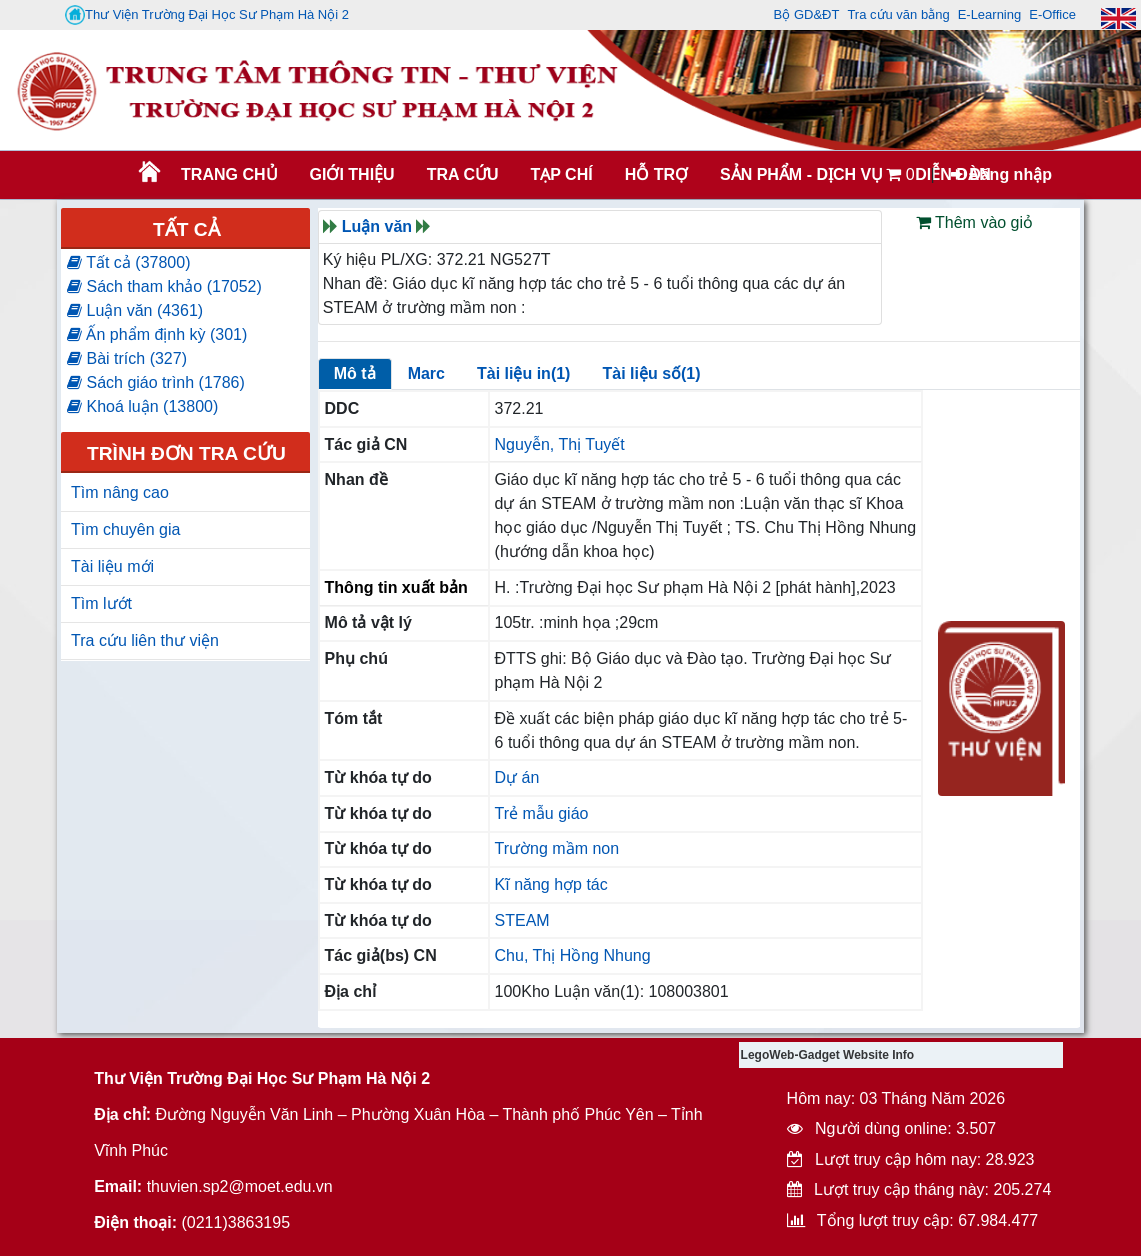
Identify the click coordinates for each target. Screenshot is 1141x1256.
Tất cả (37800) (128, 262)
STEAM (522, 920)
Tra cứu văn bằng (898, 14)
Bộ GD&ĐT (807, 14)
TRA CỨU (463, 174)
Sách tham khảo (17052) (164, 286)
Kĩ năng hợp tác (551, 884)
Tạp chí (561, 174)
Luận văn (377, 226)
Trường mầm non (557, 848)
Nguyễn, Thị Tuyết (560, 444)
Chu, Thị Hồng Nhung (573, 955)
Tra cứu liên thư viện (145, 640)
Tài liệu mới (112, 566)
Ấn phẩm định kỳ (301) (157, 334)
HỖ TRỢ (656, 174)
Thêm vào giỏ (974, 222)
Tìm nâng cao (120, 492)
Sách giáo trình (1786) (156, 382)
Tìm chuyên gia (125, 529)
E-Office (1052, 14)
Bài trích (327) (127, 358)
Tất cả (186, 229)
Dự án (517, 777)
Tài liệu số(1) (651, 373)
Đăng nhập (1001, 174)
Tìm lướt (101, 603)
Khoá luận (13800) (142, 406)
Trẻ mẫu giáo (542, 813)
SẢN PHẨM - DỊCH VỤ (800, 174)
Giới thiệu (352, 174)
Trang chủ (229, 174)
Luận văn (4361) (135, 310)
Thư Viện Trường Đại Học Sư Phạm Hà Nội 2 (207, 15)
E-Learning (990, 14)
